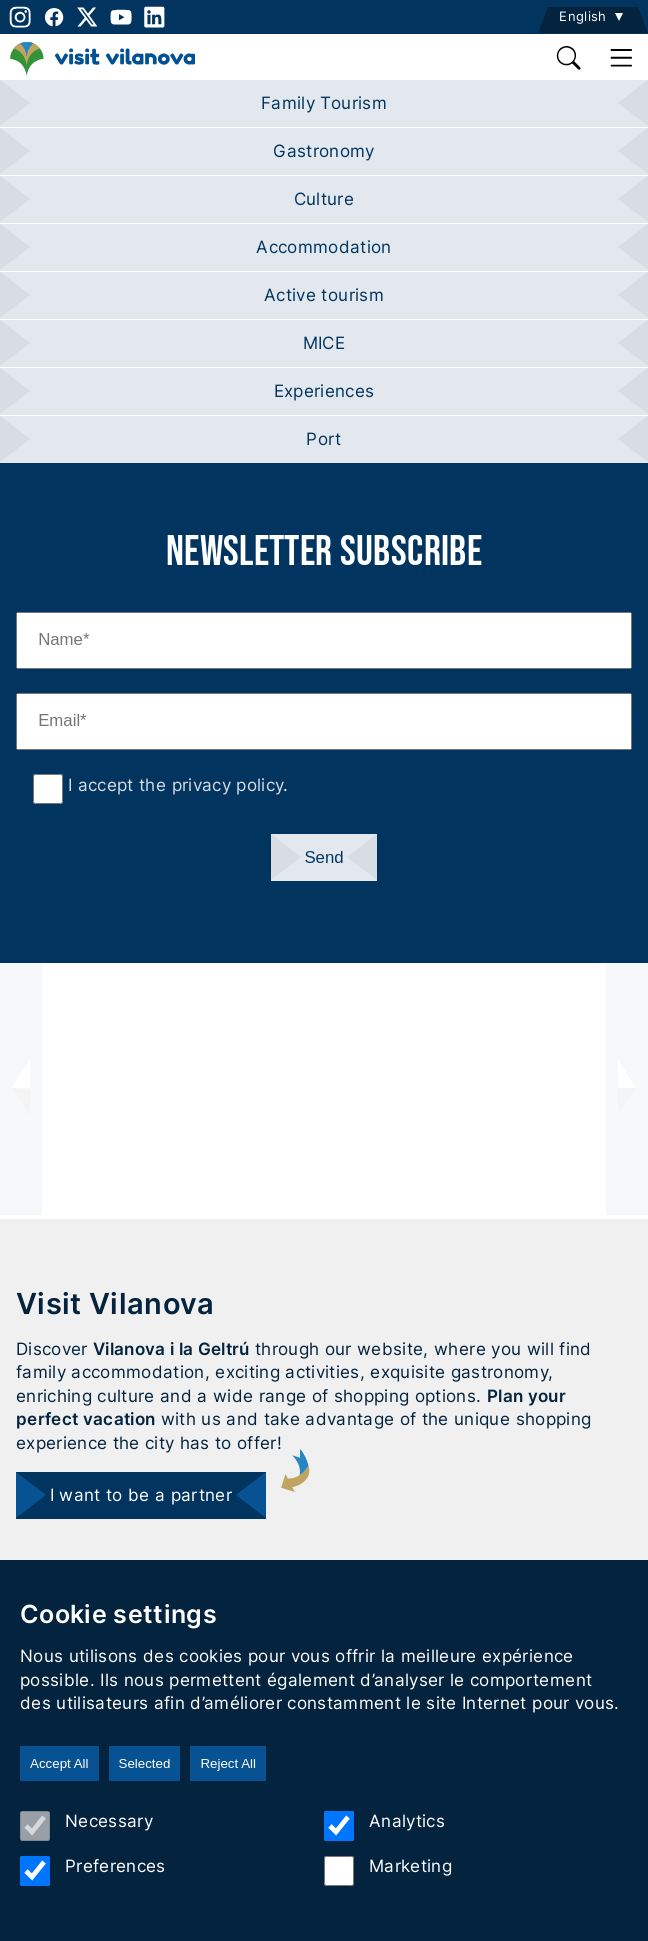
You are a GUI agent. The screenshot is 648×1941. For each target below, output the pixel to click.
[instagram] (18, 17)
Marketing (388, 1871)
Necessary (86, 1826)
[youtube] (121, 17)
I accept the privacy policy (173, 785)
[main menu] (622, 58)
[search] (570, 58)
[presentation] (21, 1089)
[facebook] (54, 17)
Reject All (228, 1763)
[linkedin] (155, 17)
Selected (145, 1763)
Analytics (384, 1826)
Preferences (93, 1871)
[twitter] (88, 17)
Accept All (59, 1763)
